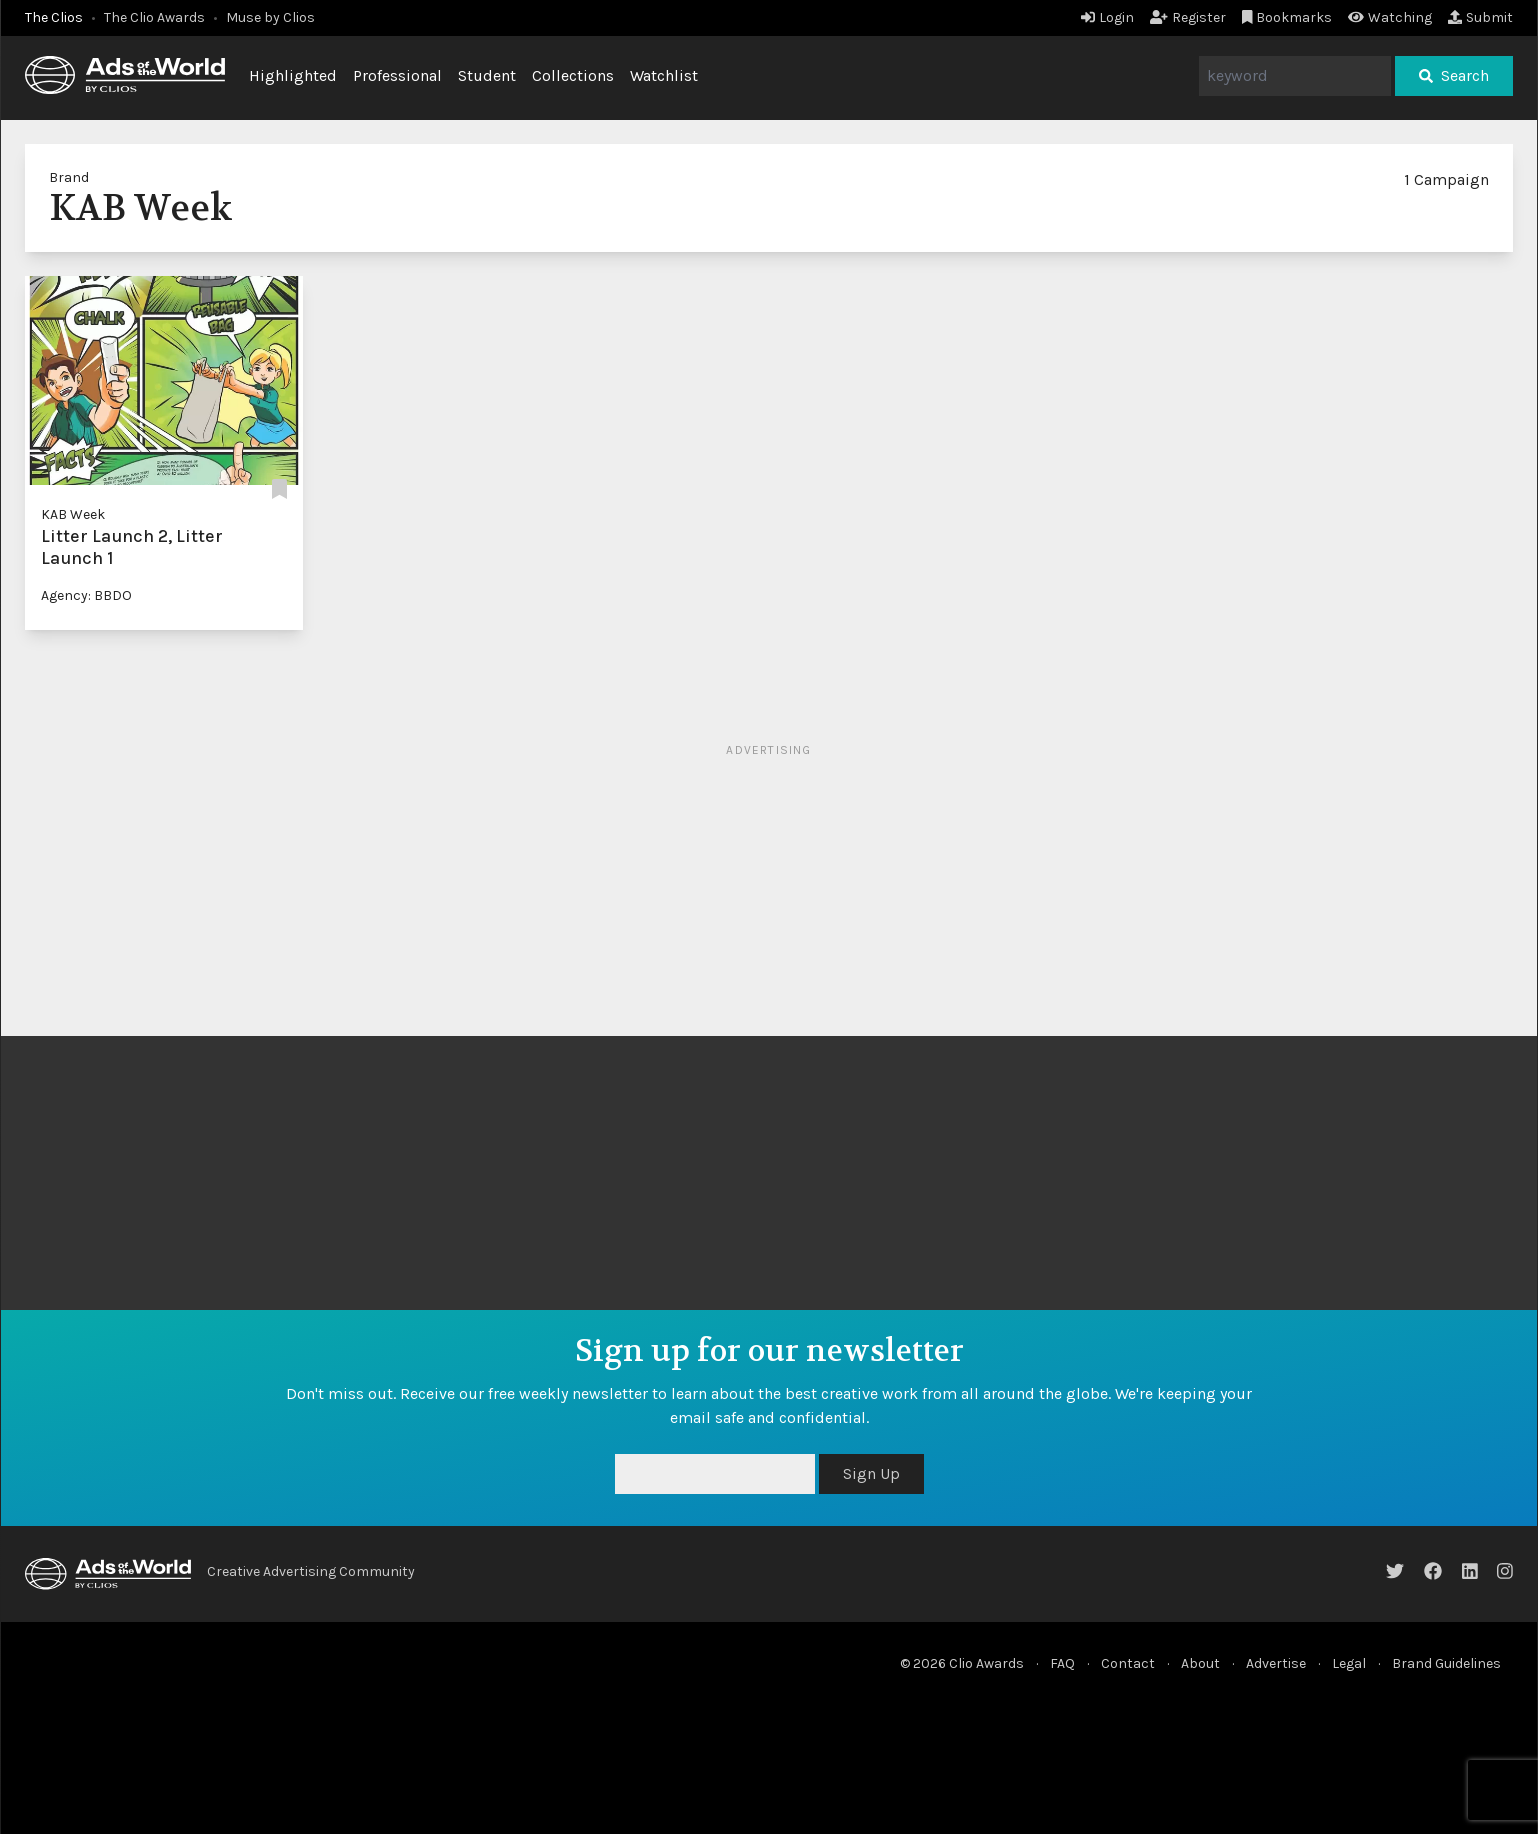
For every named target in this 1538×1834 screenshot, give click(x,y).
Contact (1128, 1663)
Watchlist (664, 75)
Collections (573, 75)
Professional (397, 75)
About (1200, 1663)
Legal (1349, 1663)
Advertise (1276, 1663)
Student (487, 75)
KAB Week (73, 514)
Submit (1480, 17)
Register (1188, 17)
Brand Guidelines (1446, 1663)
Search (1454, 75)
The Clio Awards (154, 17)
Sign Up (871, 1473)
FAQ (1062, 1663)
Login (1107, 17)
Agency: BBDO (86, 595)
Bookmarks (1287, 17)
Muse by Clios (270, 17)
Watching (1390, 17)
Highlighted (293, 75)
